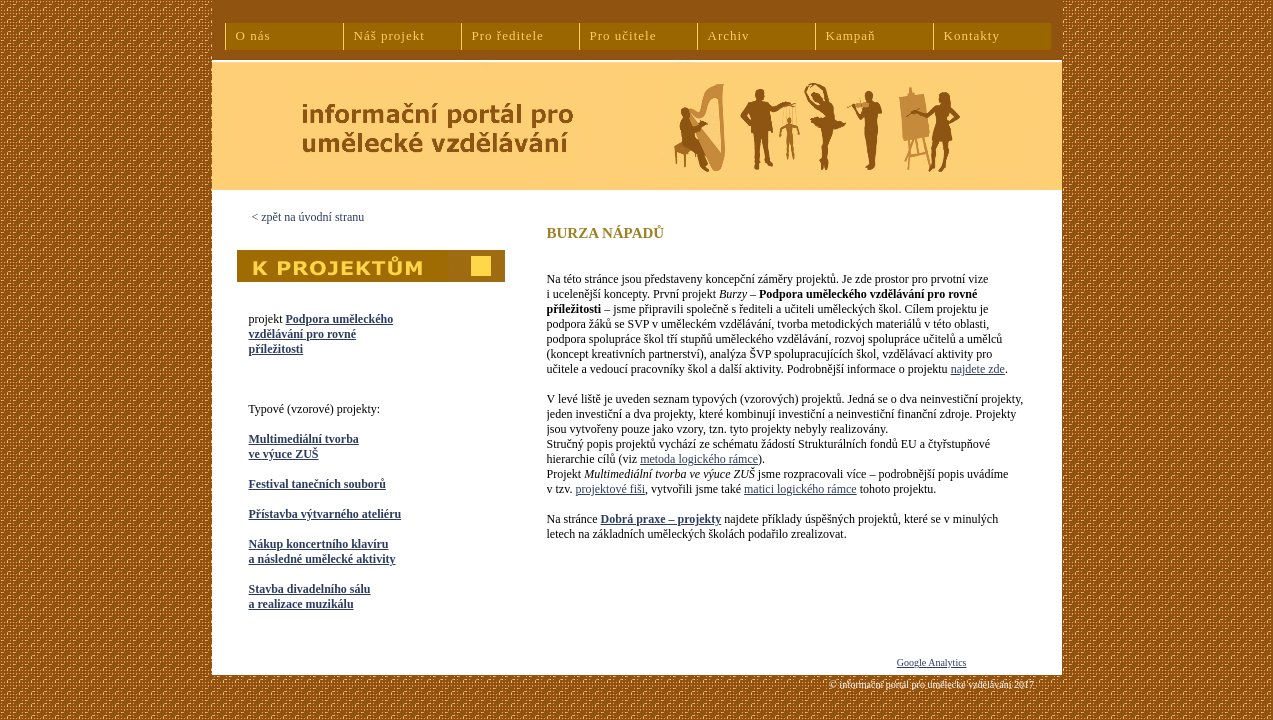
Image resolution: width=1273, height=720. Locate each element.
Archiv (729, 35)
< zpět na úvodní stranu (308, 217)
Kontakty (972, 35)
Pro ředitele (508, 35)
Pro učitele (623, 35)
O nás (253, 35)
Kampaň (851, 35)
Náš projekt (389, 35)
